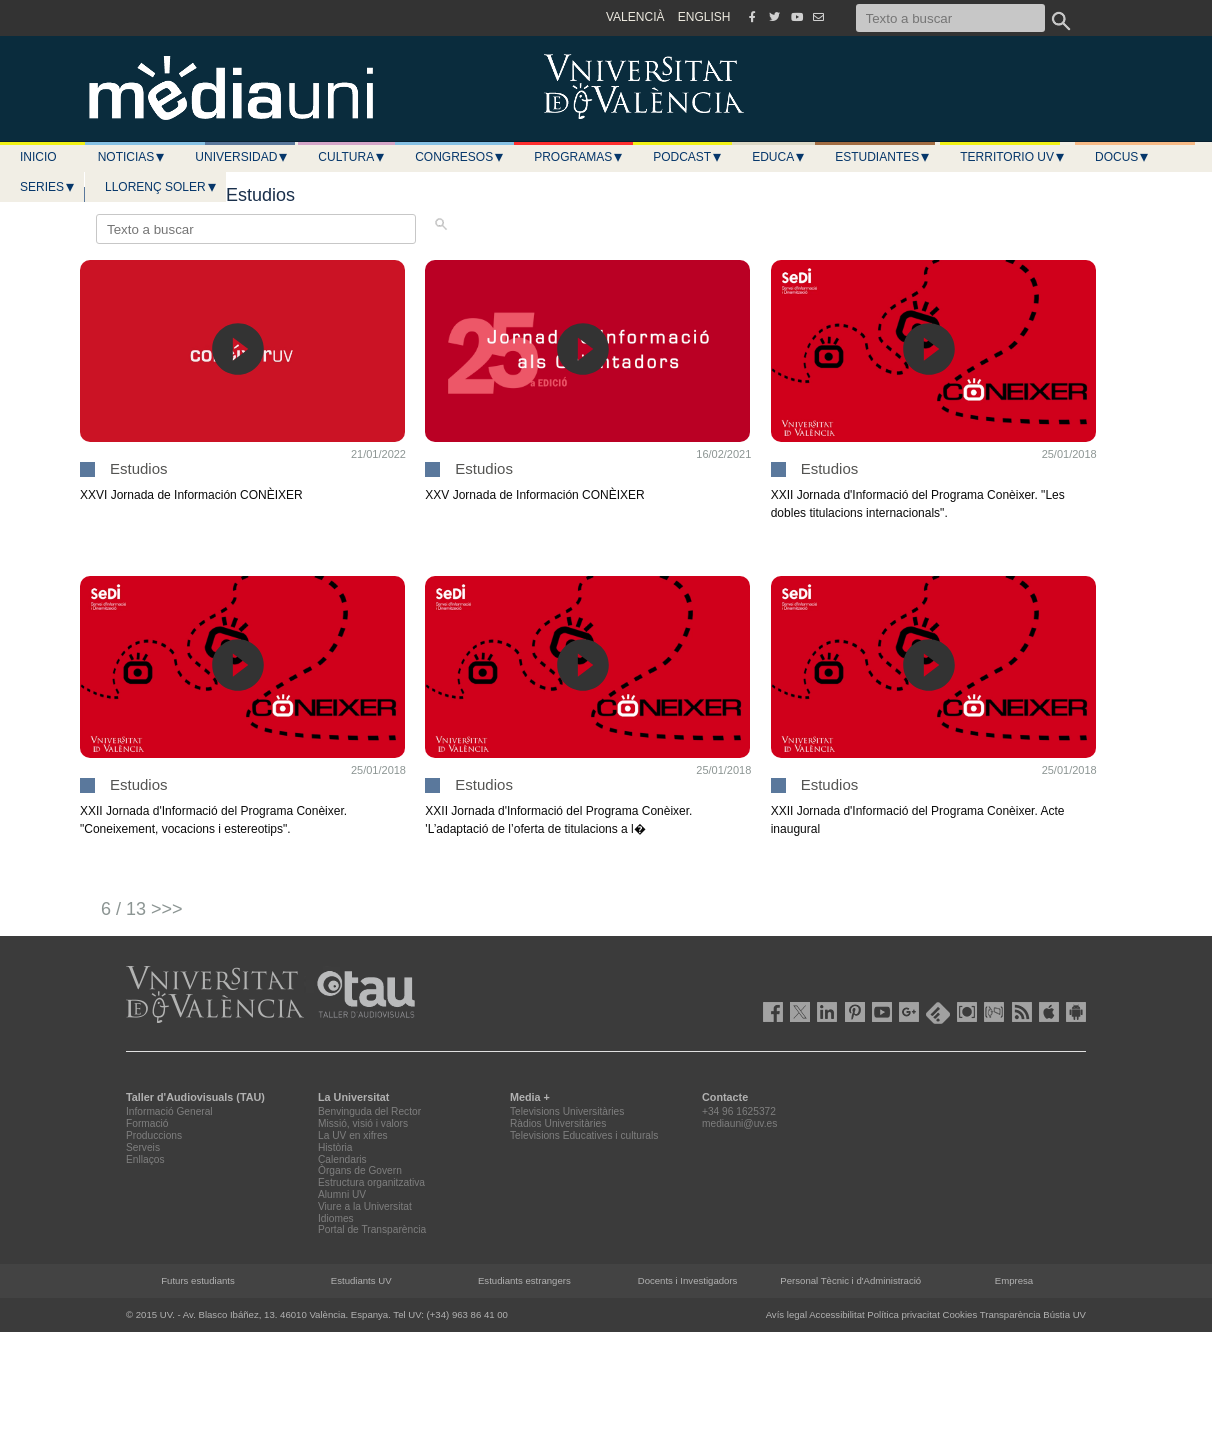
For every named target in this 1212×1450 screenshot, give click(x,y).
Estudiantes (883, 157)
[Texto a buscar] (950, 18)
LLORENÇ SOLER (161, 187)
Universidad (242, 157)
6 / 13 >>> (142, 909)
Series (48, 187)
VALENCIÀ (635, 17)
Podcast (688, 157)
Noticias (132, 157)
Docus (1122, 157)
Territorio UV (1013, 157)
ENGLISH (704, 17)
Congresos (460, 157)
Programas (579, 157)
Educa (779, 157)
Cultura (352, 157)
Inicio (38, 157)
